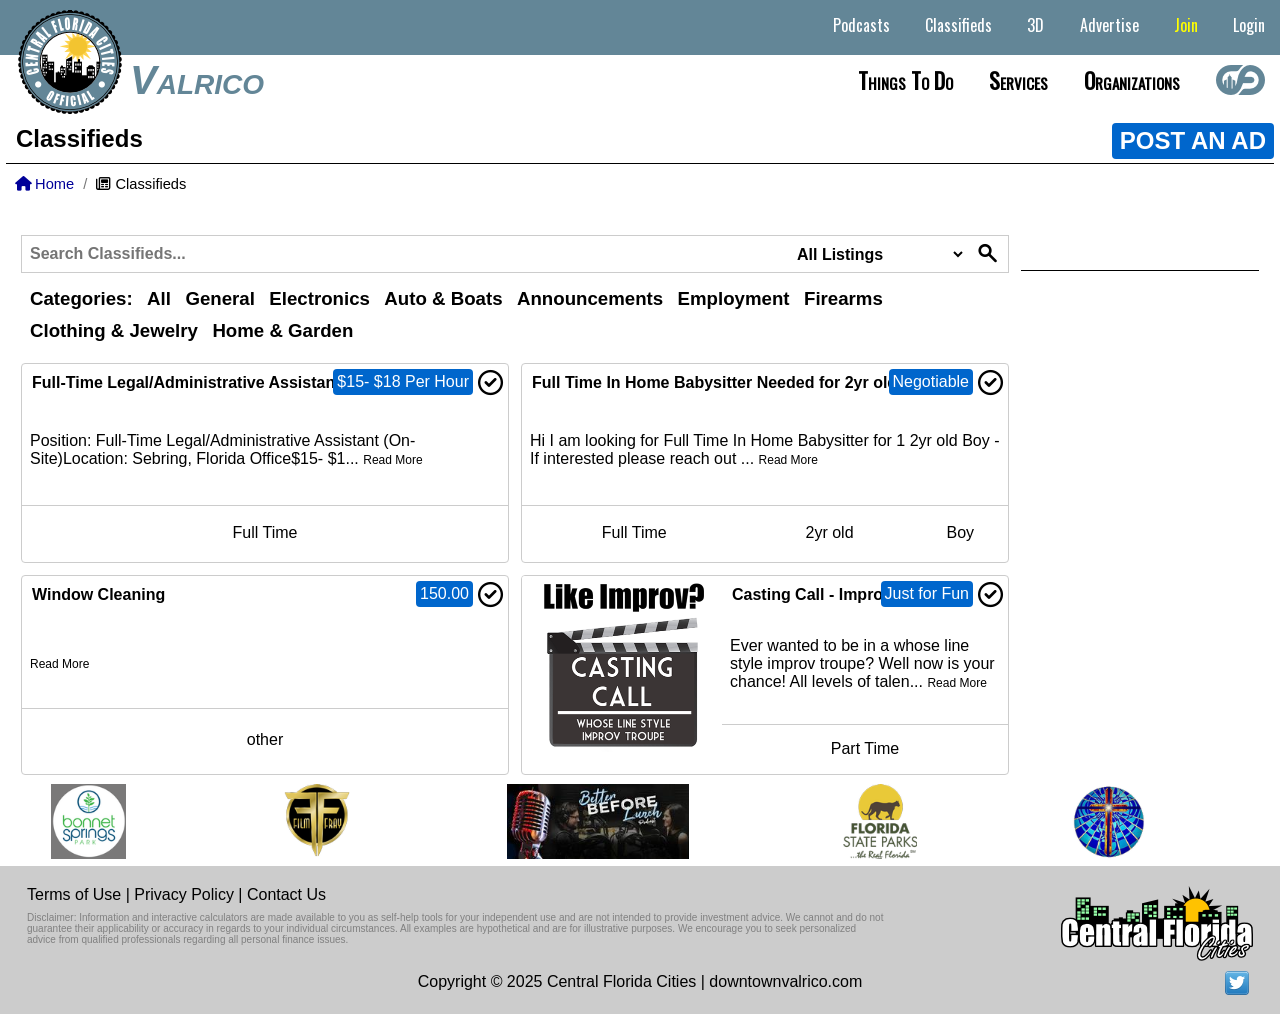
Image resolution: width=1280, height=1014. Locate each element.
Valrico (197, 80)
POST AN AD (1193, 140)
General (219, 298)
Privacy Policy (184, 894)
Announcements (590, 298)
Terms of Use (74, 894)
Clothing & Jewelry (114, 330)
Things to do (905, 80)
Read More (392, 460)
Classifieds (958, 25)
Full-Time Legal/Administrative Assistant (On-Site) (222, 382)
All (159, 298)
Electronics (319, 298)
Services (1018, 80)
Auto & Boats (443, 298)
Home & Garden (282, 330)
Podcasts (861, 25)
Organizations (1132, 80)
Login (1249, 25)
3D (1035, 25)
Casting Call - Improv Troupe (841, 594)
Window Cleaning (98, 594)
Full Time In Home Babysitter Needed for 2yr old (714, 382)
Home (44, 184)
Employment (734, 298)
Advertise (1109, 25)
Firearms (843, 298)
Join (1186, 25)
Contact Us (286, 894)
